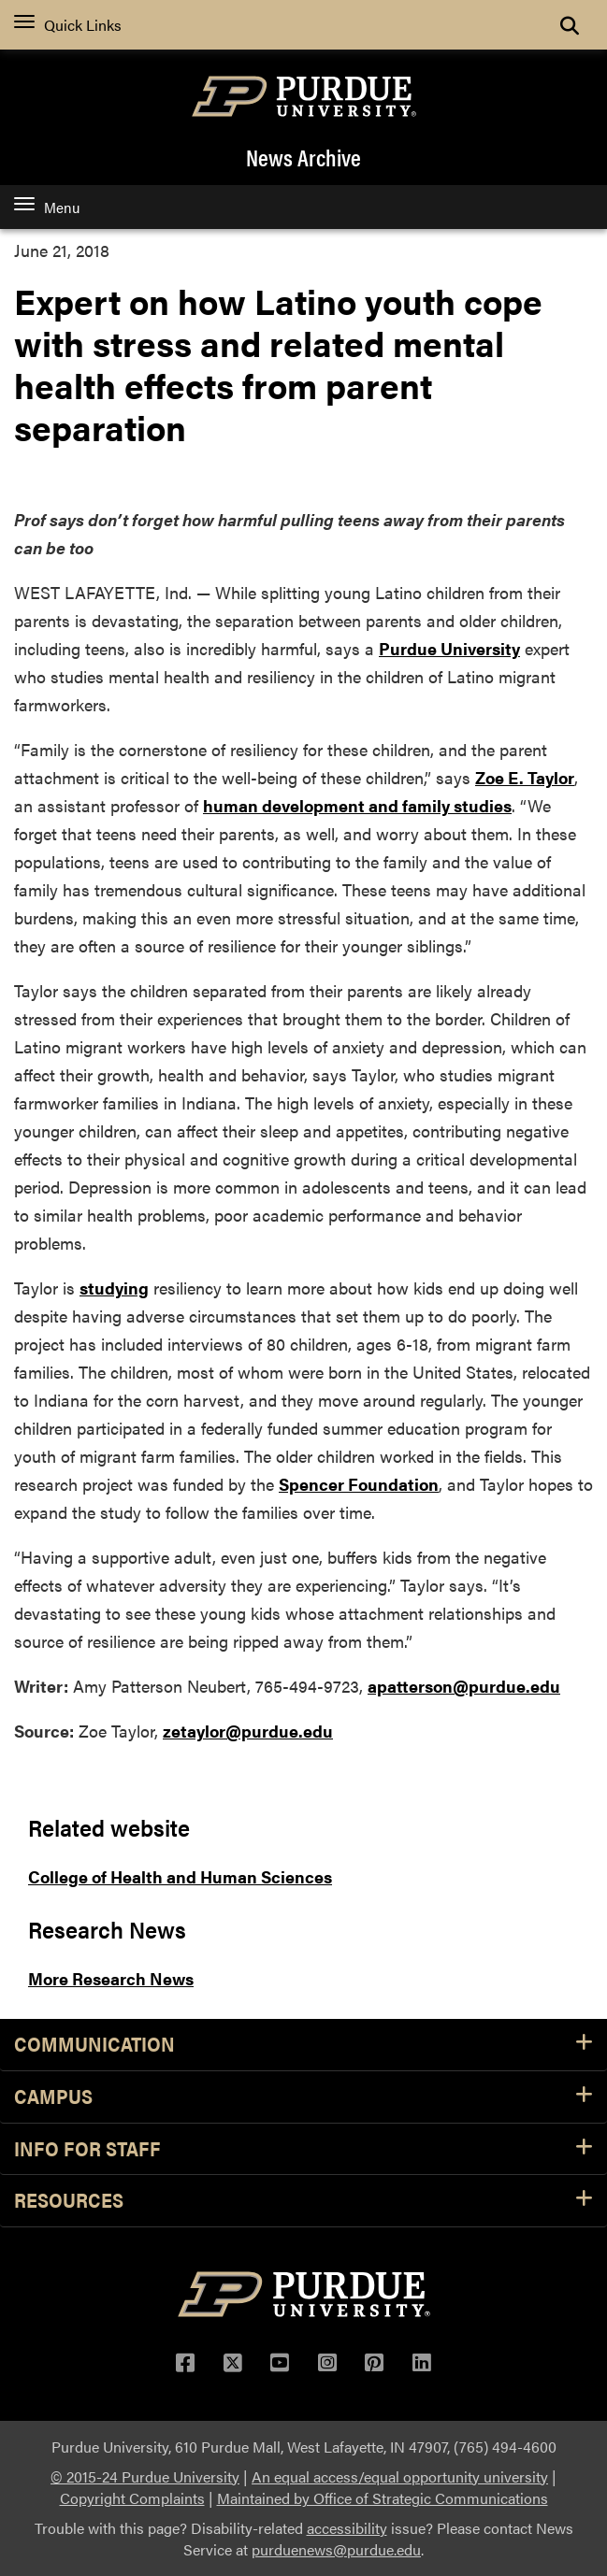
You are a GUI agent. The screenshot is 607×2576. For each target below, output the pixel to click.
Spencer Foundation (359, 1484)
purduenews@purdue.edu (336, 2549)
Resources (303, 2200)
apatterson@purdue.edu (464, 1685)
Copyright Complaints (132, 2498)
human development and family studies (357, 805)
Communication (303, 2044)
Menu (46, 207)
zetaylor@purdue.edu (248, 1730)
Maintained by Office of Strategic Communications (382, 2498)
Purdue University (449, 648)
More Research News (111, 1978)
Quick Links (68, 25)
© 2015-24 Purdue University (145, 2476)
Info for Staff (303, 2149)
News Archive (303, 157)
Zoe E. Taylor (524, 777)
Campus (303, 2097)
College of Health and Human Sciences (180, 1876)
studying (114, 1287)
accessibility (347, 2528)
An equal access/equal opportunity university (400, 2476)
